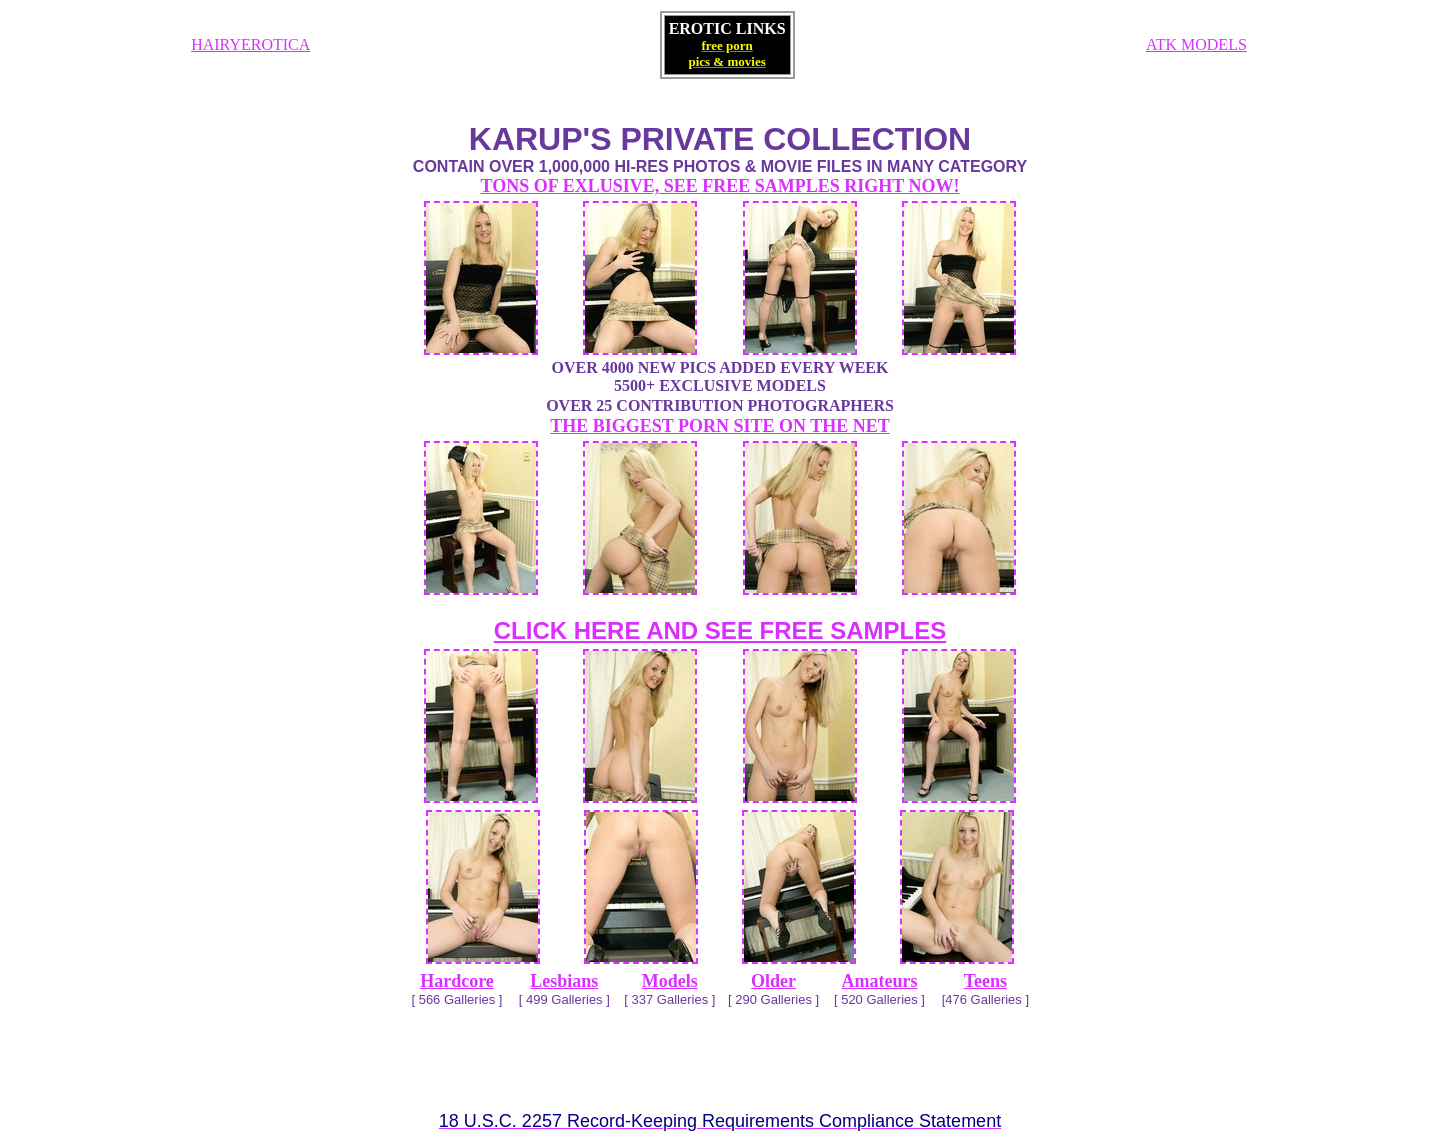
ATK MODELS (1196, 44)
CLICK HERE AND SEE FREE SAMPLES (720, 630)
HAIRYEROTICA (250, 44)
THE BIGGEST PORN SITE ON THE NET (719, 426)
